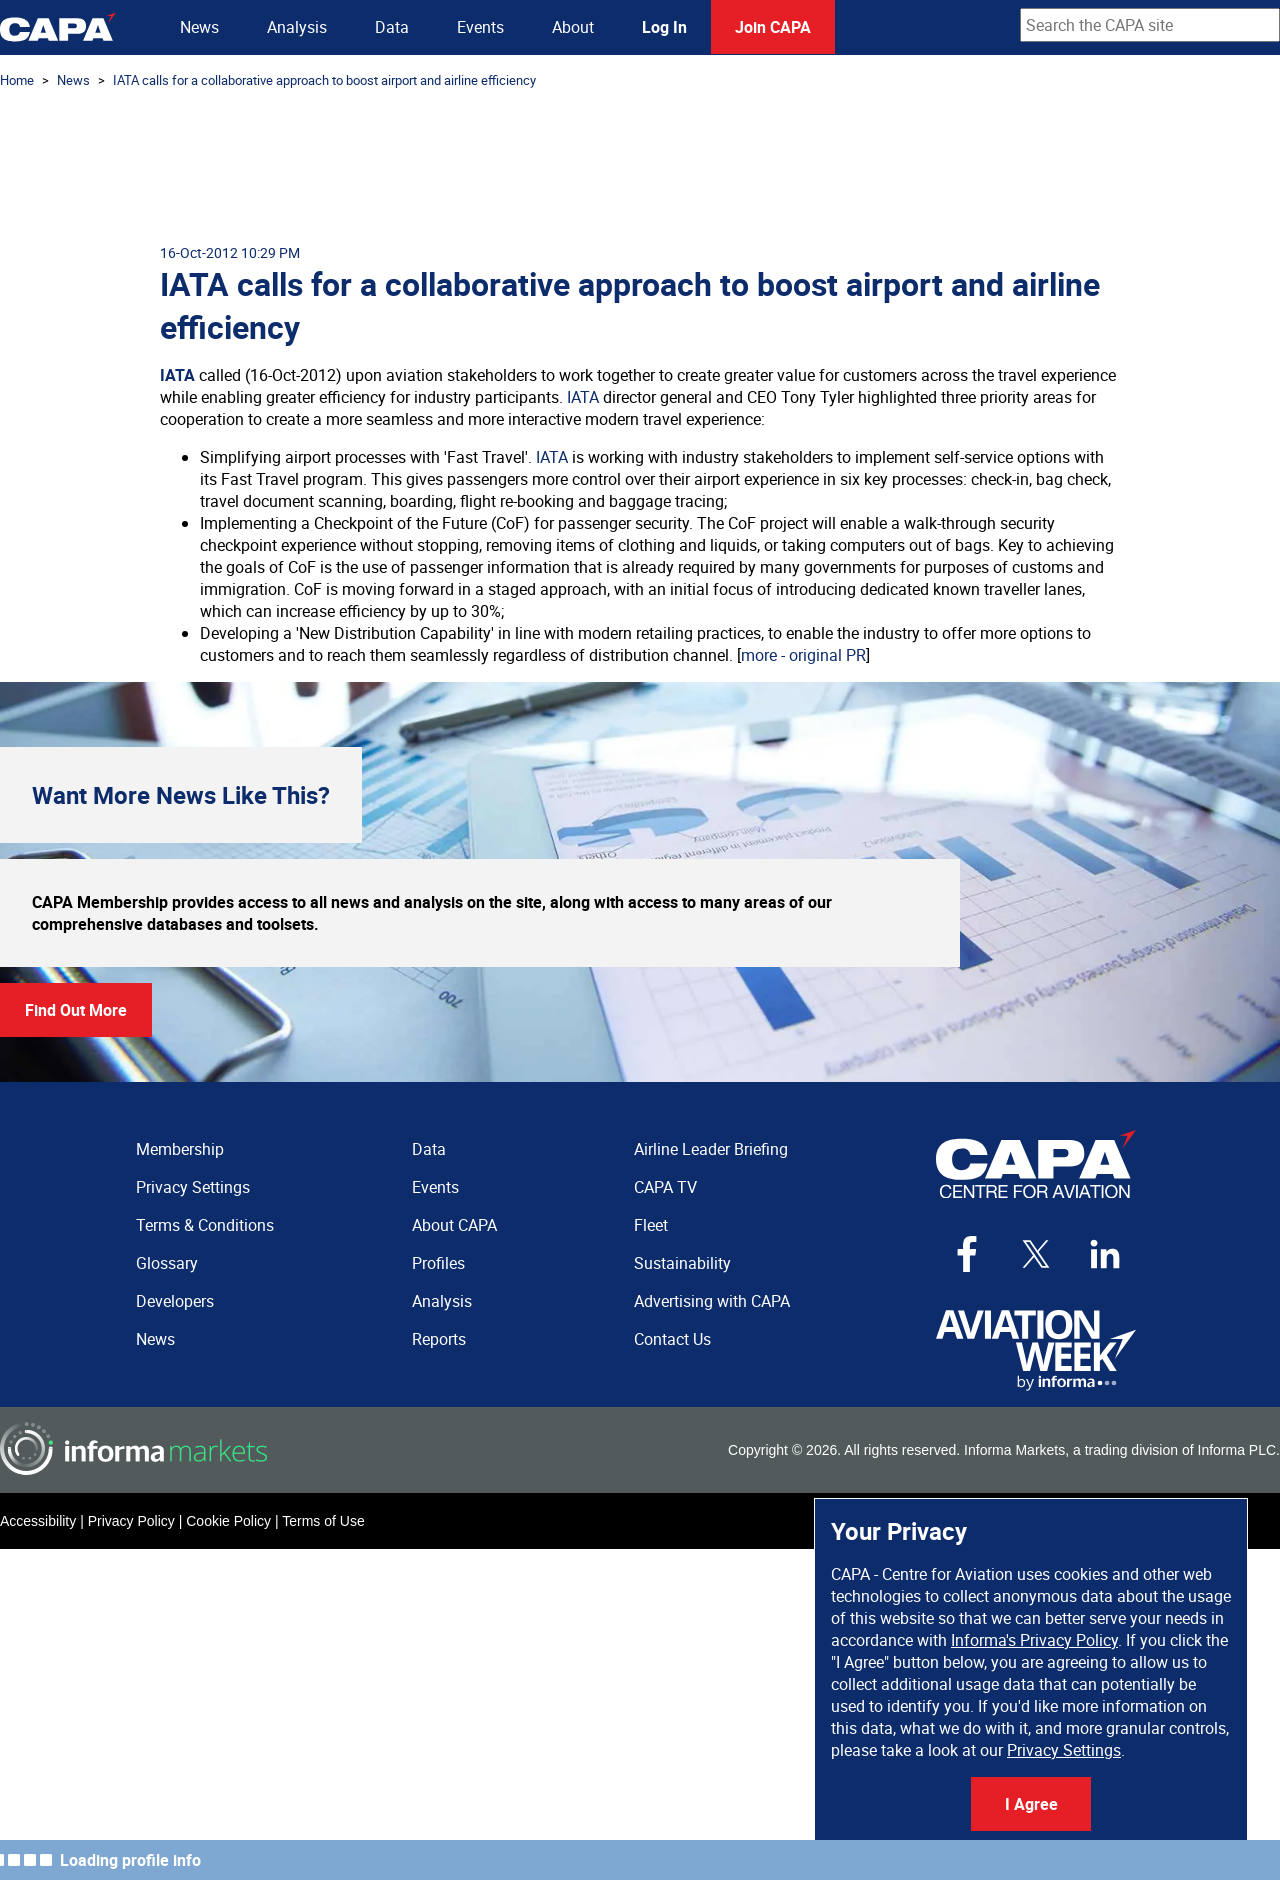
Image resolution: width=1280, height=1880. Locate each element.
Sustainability (682, 1263)
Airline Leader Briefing (711, 1149)
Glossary (167, 1263)
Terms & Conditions (205, 1225)
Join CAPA (773, 27)
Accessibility (38, 1521)
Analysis (297, 27)
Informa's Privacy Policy (1034, 1640)
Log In (664, 27)
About (573, 27)
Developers (175, 1301)
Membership (180, 1149)
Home (17, 80)
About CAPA (454, 1225)
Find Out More (76, 1010)
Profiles (438, 1263)
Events (480, 27)
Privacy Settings (1064, 1750)
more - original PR (803, 655)
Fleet (651, 1225)
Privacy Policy (131, 1521)
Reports (439, 1339)
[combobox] (1150, 25)
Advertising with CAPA (712, 1301)
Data (392, 27)
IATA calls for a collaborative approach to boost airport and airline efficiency (324, 80)
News (199, 27)
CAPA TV (665, 1187)
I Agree (1031, 1804)
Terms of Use (323, 1521)
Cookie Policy (228, 1521)
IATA (177, 375)
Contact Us (672, 1339)
